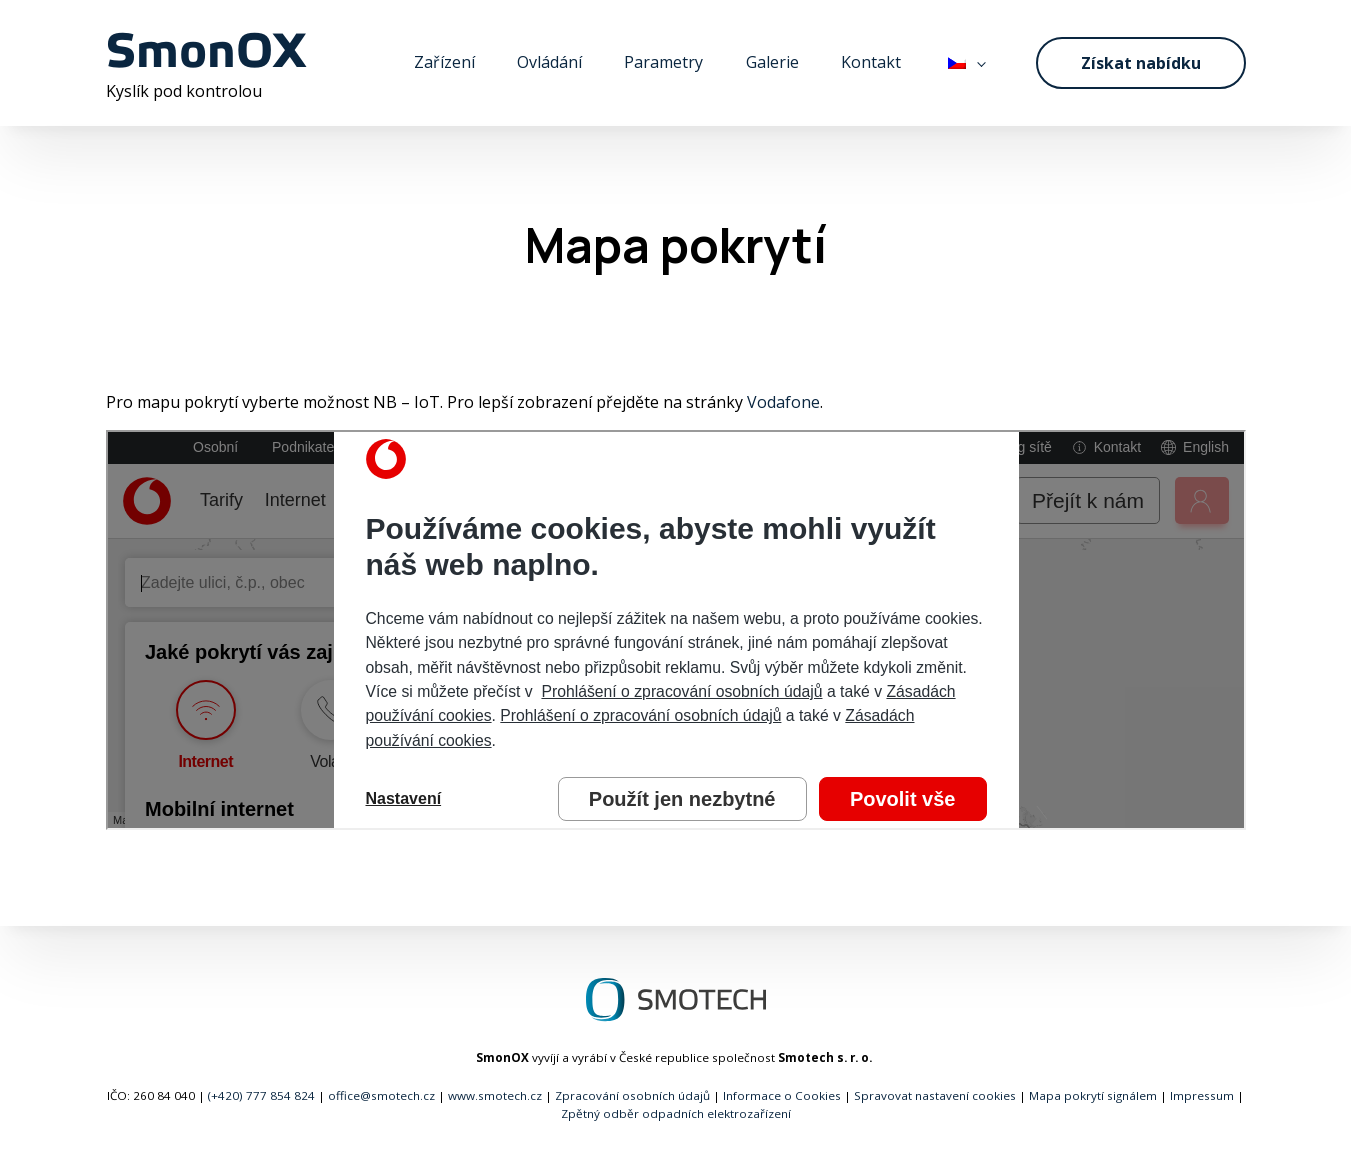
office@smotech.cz (381, 1095)
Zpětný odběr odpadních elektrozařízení (676, 1113)
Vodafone (783, 402)
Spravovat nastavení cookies (935, 1095)
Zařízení (444, 62)
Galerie (772, 62)
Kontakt (871, 62)
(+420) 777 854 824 (261, 1095)
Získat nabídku (1141, 63)
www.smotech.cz (495, 1095)
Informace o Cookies (782, 1095)
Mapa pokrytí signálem (1093, 1095)
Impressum (1202, 1095)
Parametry (663, 62)
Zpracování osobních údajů (632, 1095)
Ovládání (549, 62)
